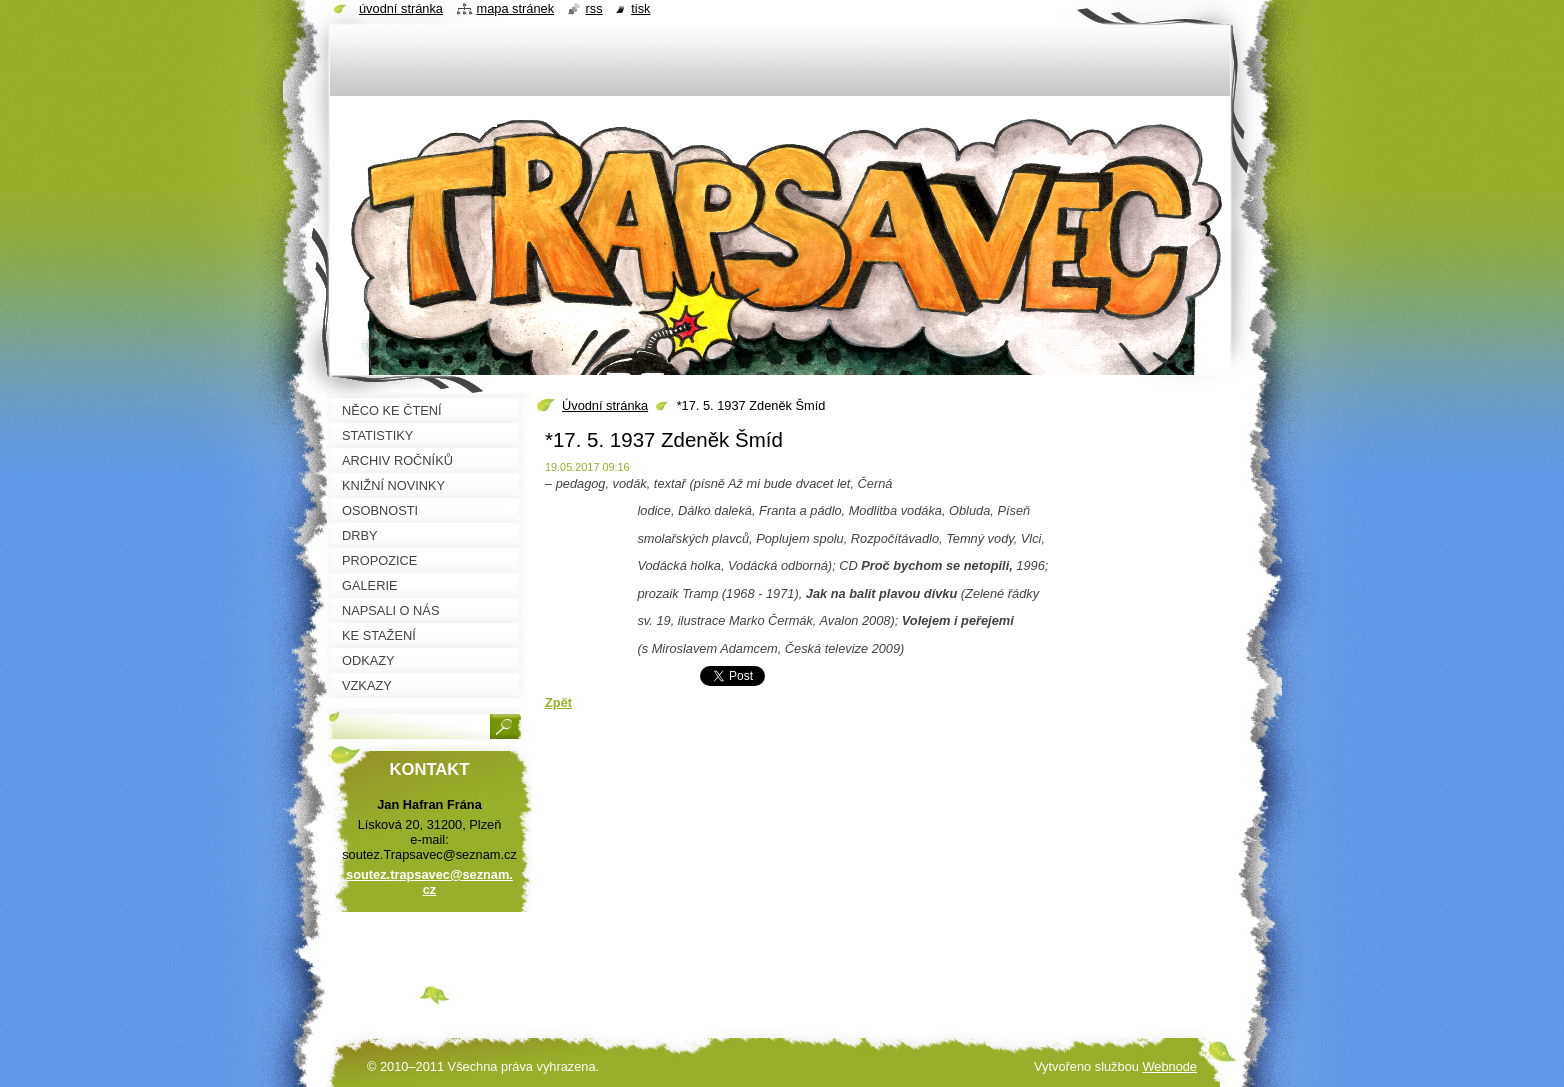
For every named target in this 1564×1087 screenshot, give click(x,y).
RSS (594, 8)
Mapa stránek (516, 8)
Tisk (640, 8)
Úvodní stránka (605, 405)
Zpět (558, 702)
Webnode (1169, 1066)
